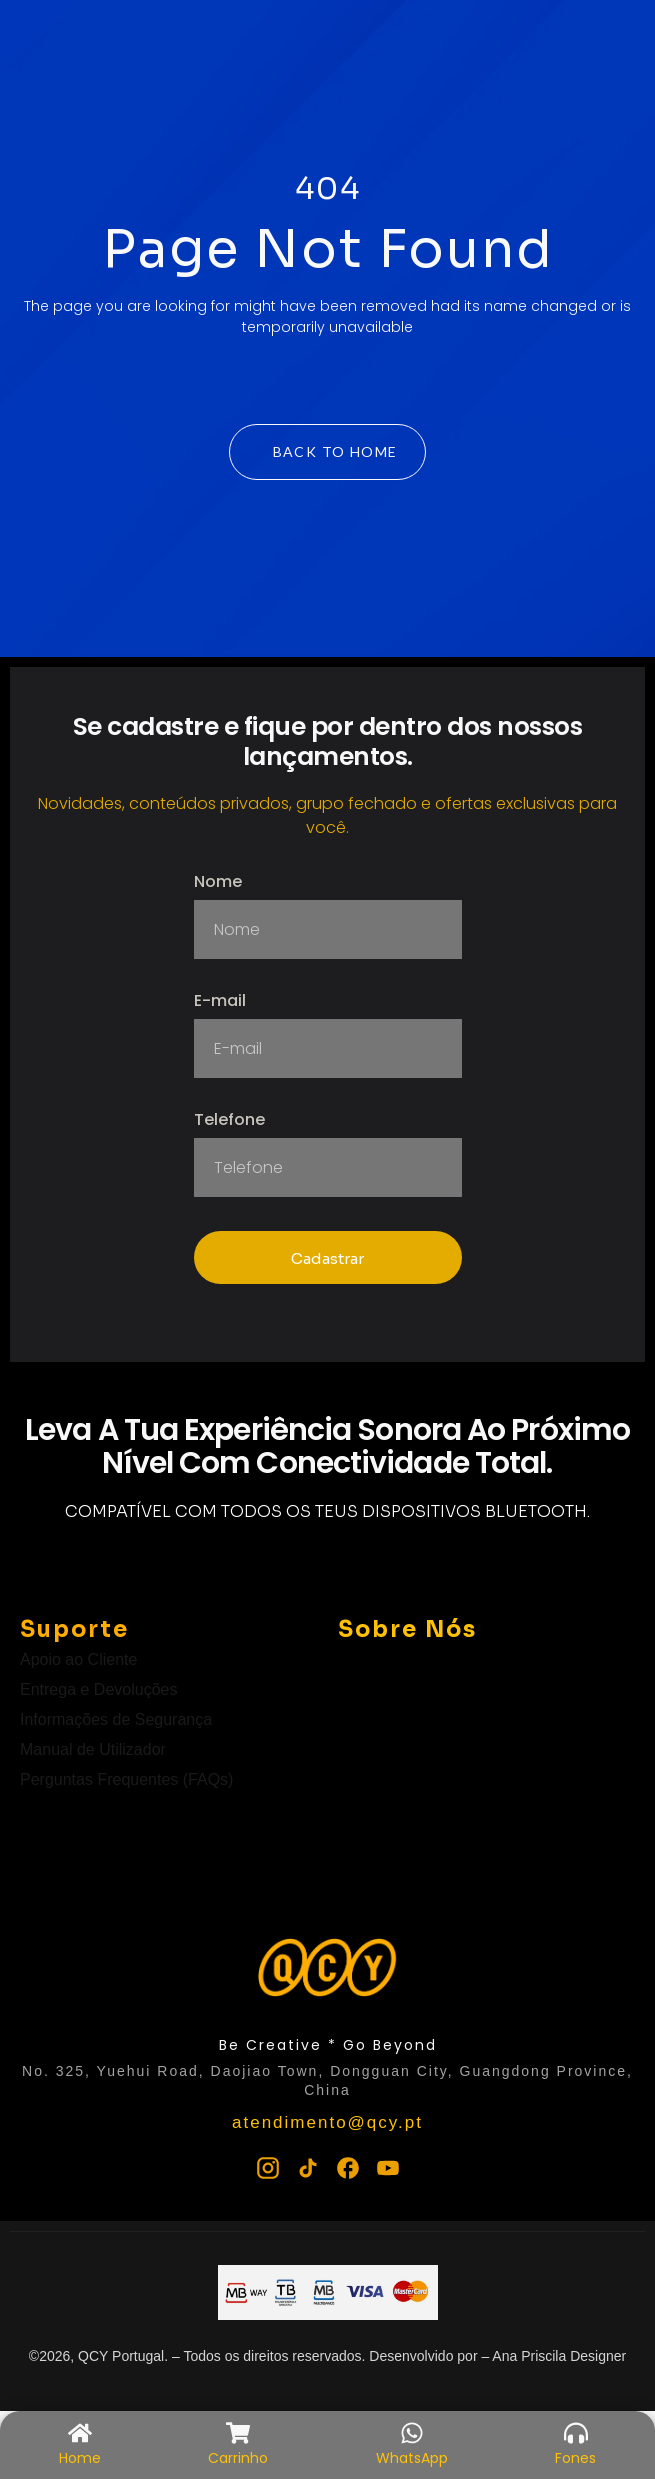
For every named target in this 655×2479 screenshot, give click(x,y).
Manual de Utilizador (93, 1749)
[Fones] (576, 2433)
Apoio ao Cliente (78, 1659)
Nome (218, 883)
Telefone (229, 1121)
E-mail (220, 1002)
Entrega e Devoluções (98, 1689)
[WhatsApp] (412, 2433)
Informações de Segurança (116, 1719)
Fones (575, 2458)
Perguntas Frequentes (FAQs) (126, 1779)
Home (80, 2458)
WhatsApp (412, 2458)
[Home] (80, 2433)
